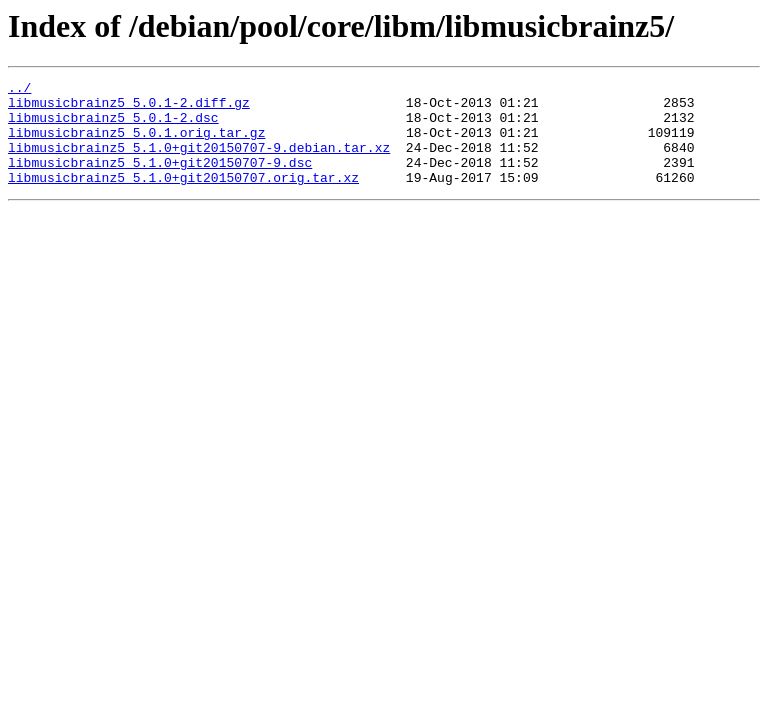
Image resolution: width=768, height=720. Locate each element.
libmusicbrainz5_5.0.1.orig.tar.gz (136, 144)
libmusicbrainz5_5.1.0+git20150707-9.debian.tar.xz (199, 162)
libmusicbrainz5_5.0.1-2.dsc (113, 126)
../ (19, 90)
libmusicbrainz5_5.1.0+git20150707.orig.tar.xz (183, 198)
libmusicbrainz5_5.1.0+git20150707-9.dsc (160, 180)
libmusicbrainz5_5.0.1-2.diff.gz (129, 108)
